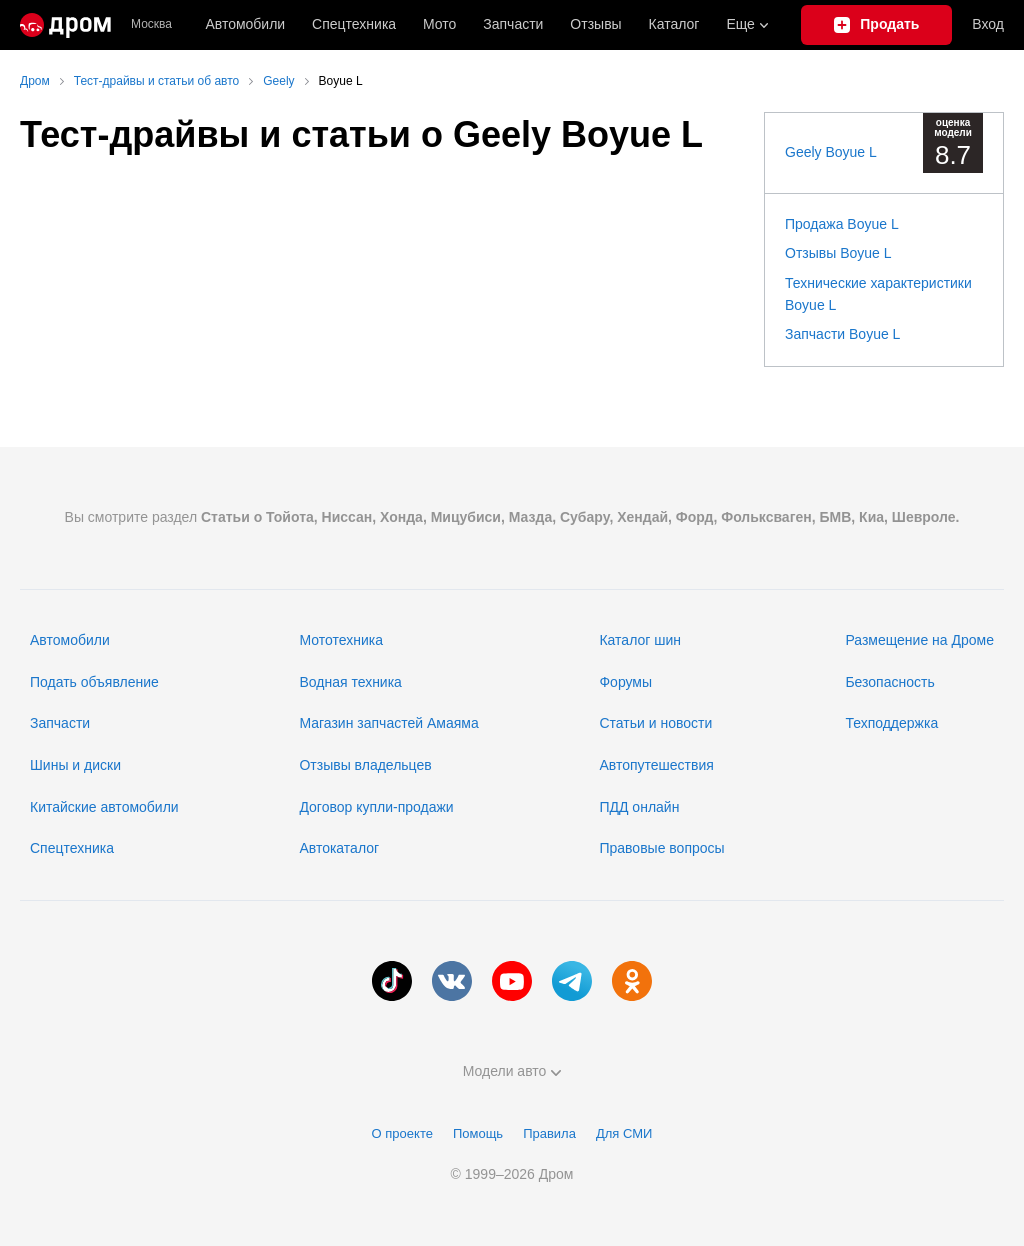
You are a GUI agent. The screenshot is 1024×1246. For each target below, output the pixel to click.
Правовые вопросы (661, 848)
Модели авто (512, 1071)
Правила (549, 1133)
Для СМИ (624, 1133)
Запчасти (513, 24)
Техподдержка (891, 723)
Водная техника (350, 682)
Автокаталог (339, 848)
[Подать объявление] (876, 25)
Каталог (674, 24)
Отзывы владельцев (365, 765)
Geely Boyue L (831, 152)
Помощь (478, 1133)
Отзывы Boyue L (838, 253)
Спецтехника (72, 848)
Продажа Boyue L (842, 224)
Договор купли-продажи (376, 807)
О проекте (402, 1133)
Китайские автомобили (104, 807)
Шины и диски (75, 765)
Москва (151, 24)
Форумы (625, 682)
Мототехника (341, 640)
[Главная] (65, 25)
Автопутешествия (656, 765)
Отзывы (595, 24)
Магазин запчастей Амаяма (388, 723)
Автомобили (245, 24)
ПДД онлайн (639, 807)
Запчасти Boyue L (842, 334)
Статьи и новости (655, 723)
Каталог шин (640, 640)
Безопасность (889, 682)
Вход (988, 24)
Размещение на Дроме (919, 640)
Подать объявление (94, 682)
